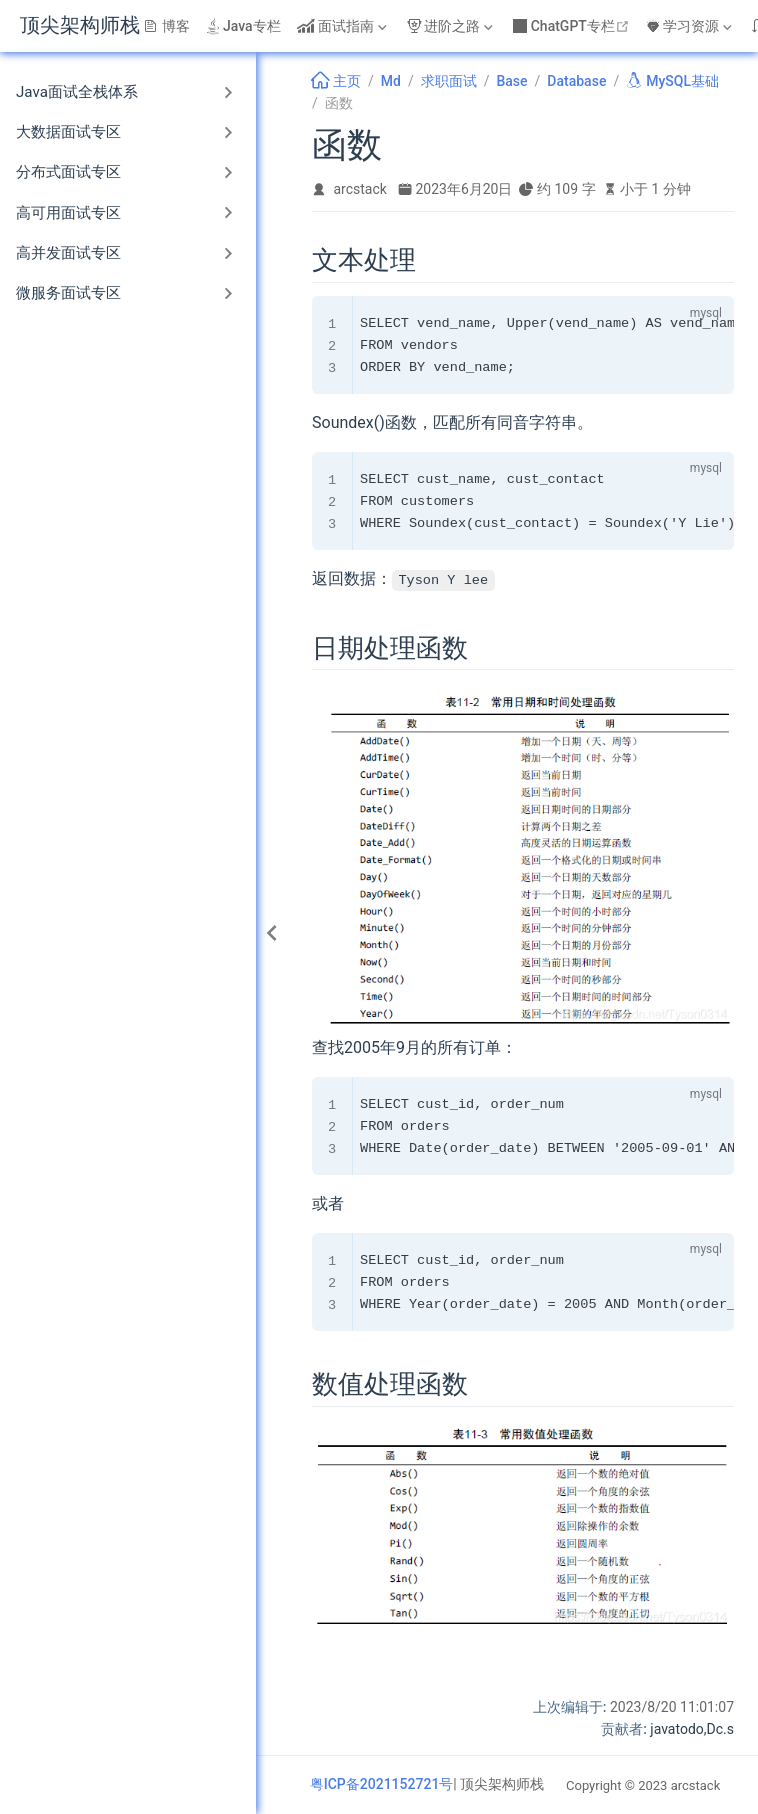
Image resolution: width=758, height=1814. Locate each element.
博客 (167, 26)
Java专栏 (243, 26)
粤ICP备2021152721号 (382, 1784)
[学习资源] (691, 26)
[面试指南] (344, 26)
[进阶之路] (452, 26)
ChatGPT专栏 (573, 26)
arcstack (360, 189)
